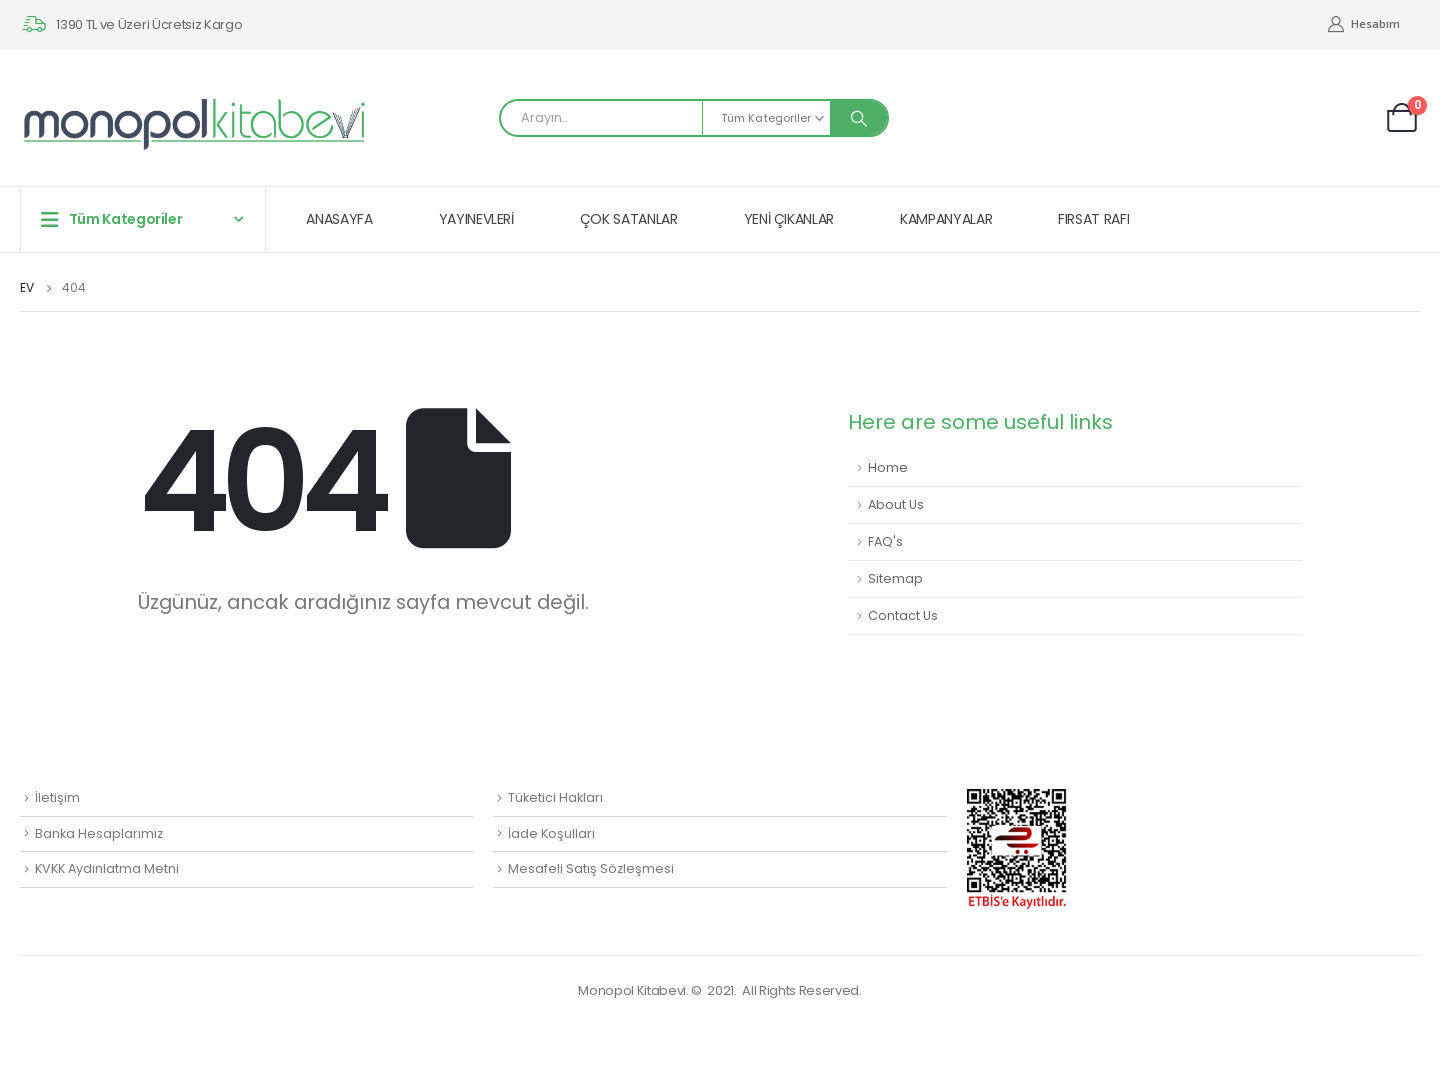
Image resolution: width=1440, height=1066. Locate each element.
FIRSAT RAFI (1093, 219)
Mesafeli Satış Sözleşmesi (591, 868)
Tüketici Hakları (555, 797)
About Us (896, 504)
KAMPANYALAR (946, 219)
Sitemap (895, 578)
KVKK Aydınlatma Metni (107, 868)
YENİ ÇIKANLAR (789, 219)
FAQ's (885, 541)
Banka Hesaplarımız (99, 833)
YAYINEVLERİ (476, 219)
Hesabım (1363, 24)
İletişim (57, 797)
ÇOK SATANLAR (629, 219)
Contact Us (903, 615)
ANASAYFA (339, 219)
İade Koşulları (551, 833)
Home (888, 467)
